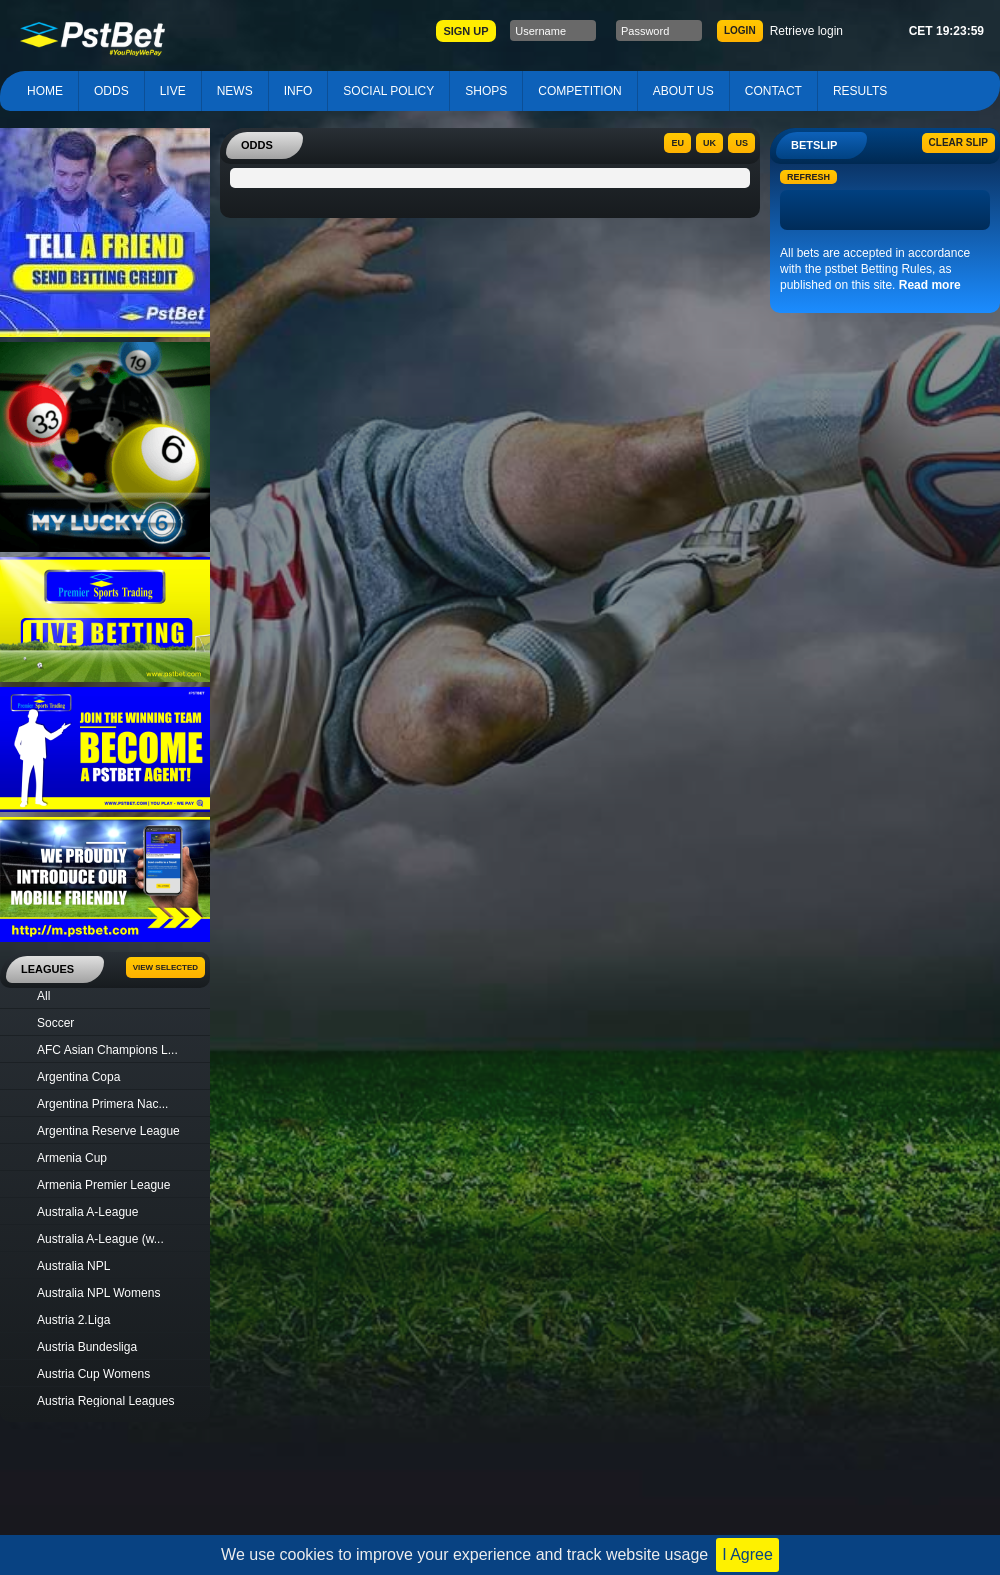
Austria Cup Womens (93, 1374)
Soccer (55, 1023)
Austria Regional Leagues (105, 1401)
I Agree (747, 1554)
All (43, 996)
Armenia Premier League (103, 1185)
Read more (930, 285)
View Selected (165, 967)
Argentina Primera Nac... (102, 1104)
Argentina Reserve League (108, 1131)
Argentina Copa (78, 1077)
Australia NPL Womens (98, 1293)
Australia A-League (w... (100, 1239)
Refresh (808, 177)
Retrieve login (806, 31)
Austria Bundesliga (87, 1347)
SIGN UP (465, 31)
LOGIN (740, 30)
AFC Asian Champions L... (107, 1050)
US (741, 143)
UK (709, 143)
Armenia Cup (72, 1158)
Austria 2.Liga (73, 1320)
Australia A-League (87, 1212)
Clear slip (958, 142)
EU (677, 143)
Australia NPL (73, 1266)
